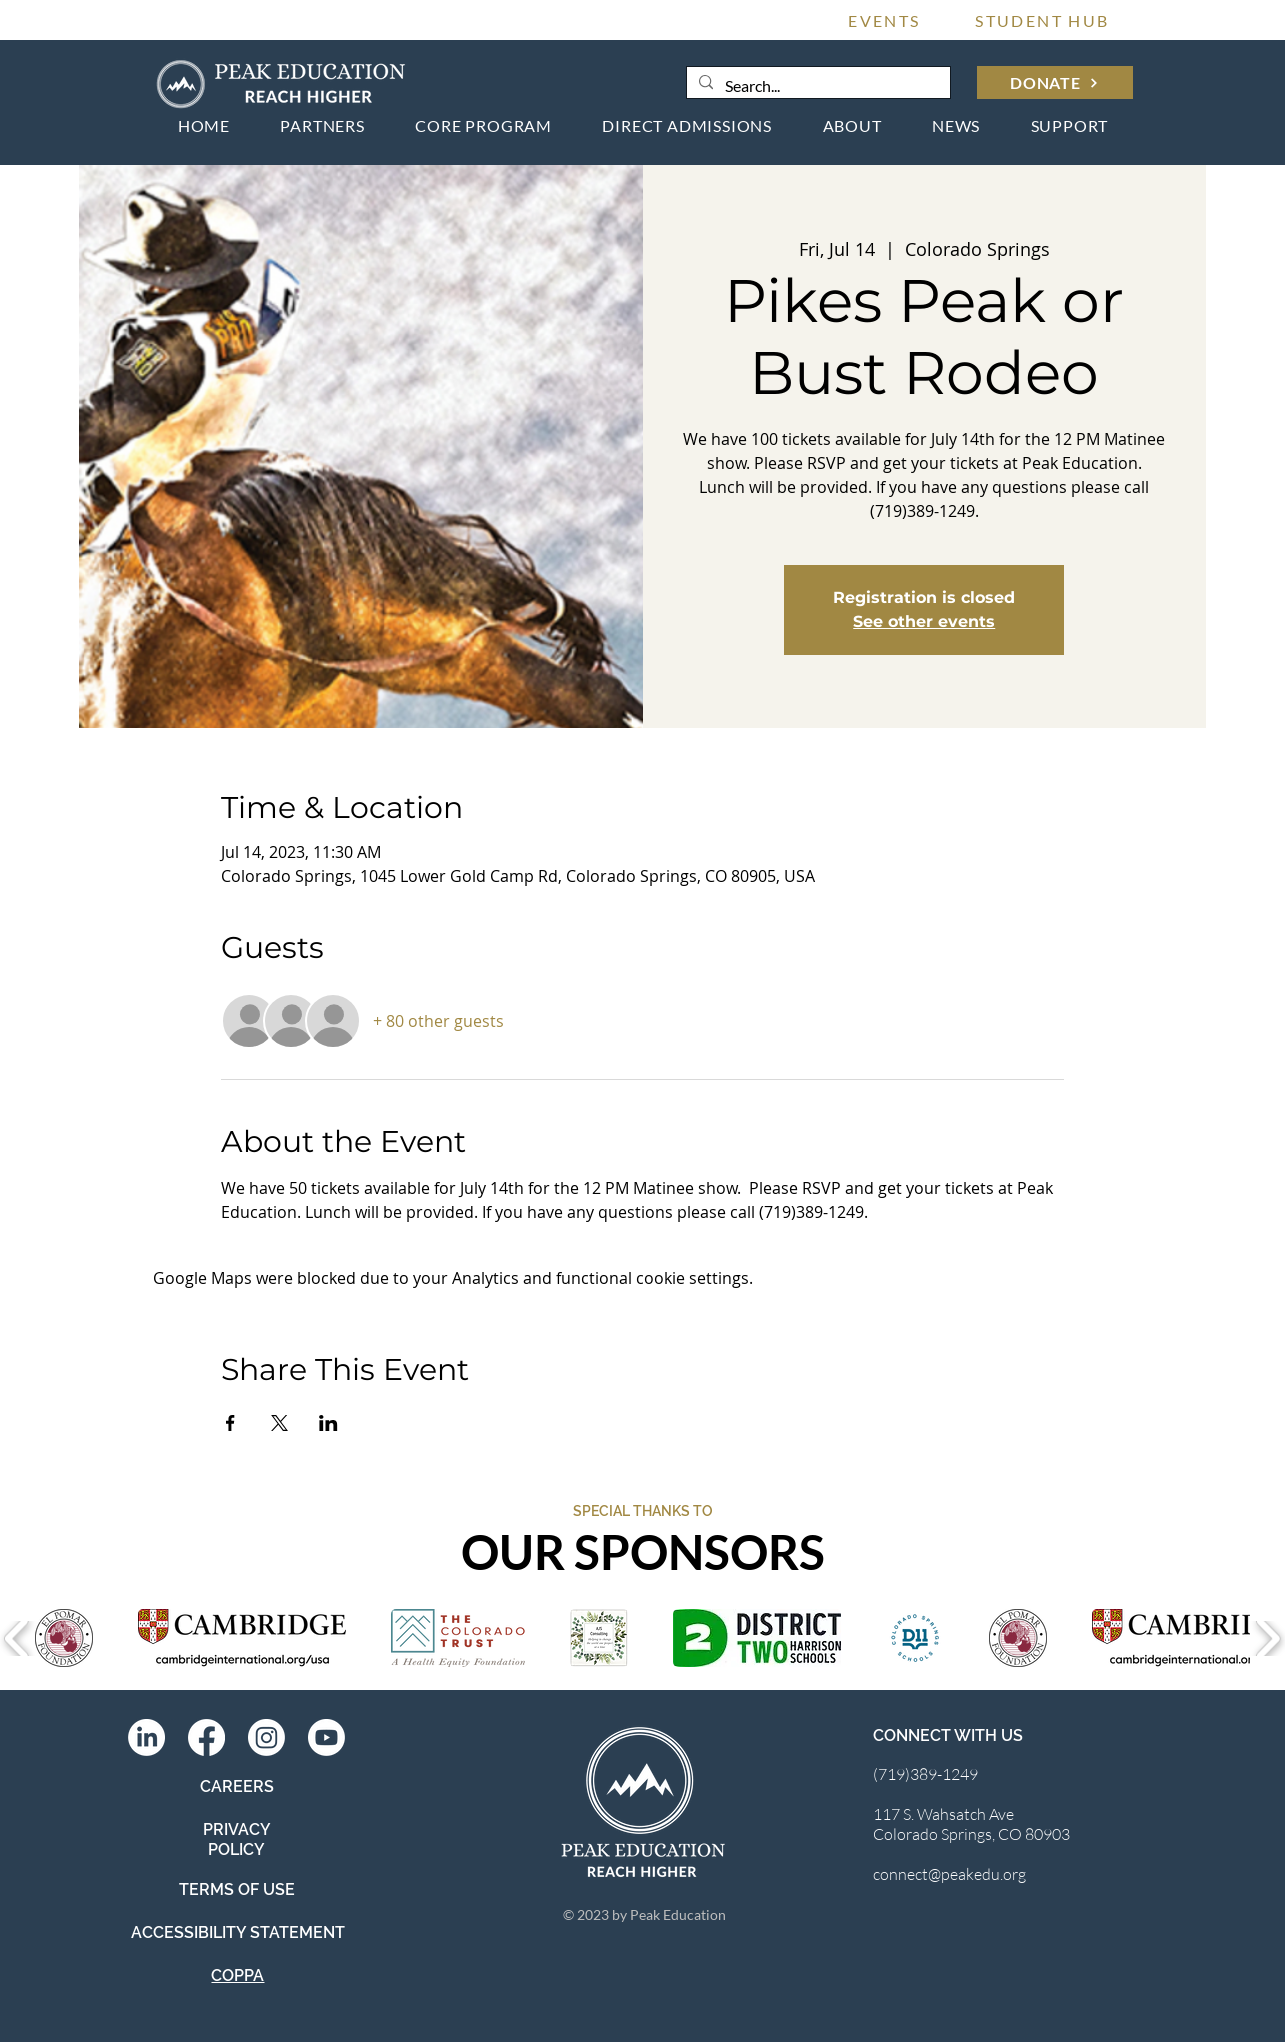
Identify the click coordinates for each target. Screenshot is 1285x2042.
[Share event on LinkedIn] (328, 1423)
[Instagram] (266, 1737)
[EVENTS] (885, 20)
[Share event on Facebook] (230, 1423)
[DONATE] (1055, 82)
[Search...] (816, 86)
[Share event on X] (279, 1423)
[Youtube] (326, 1737)
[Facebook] (206, 1737)
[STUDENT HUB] (1043, 20)
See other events (924, 621)
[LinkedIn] (146, 1737)
